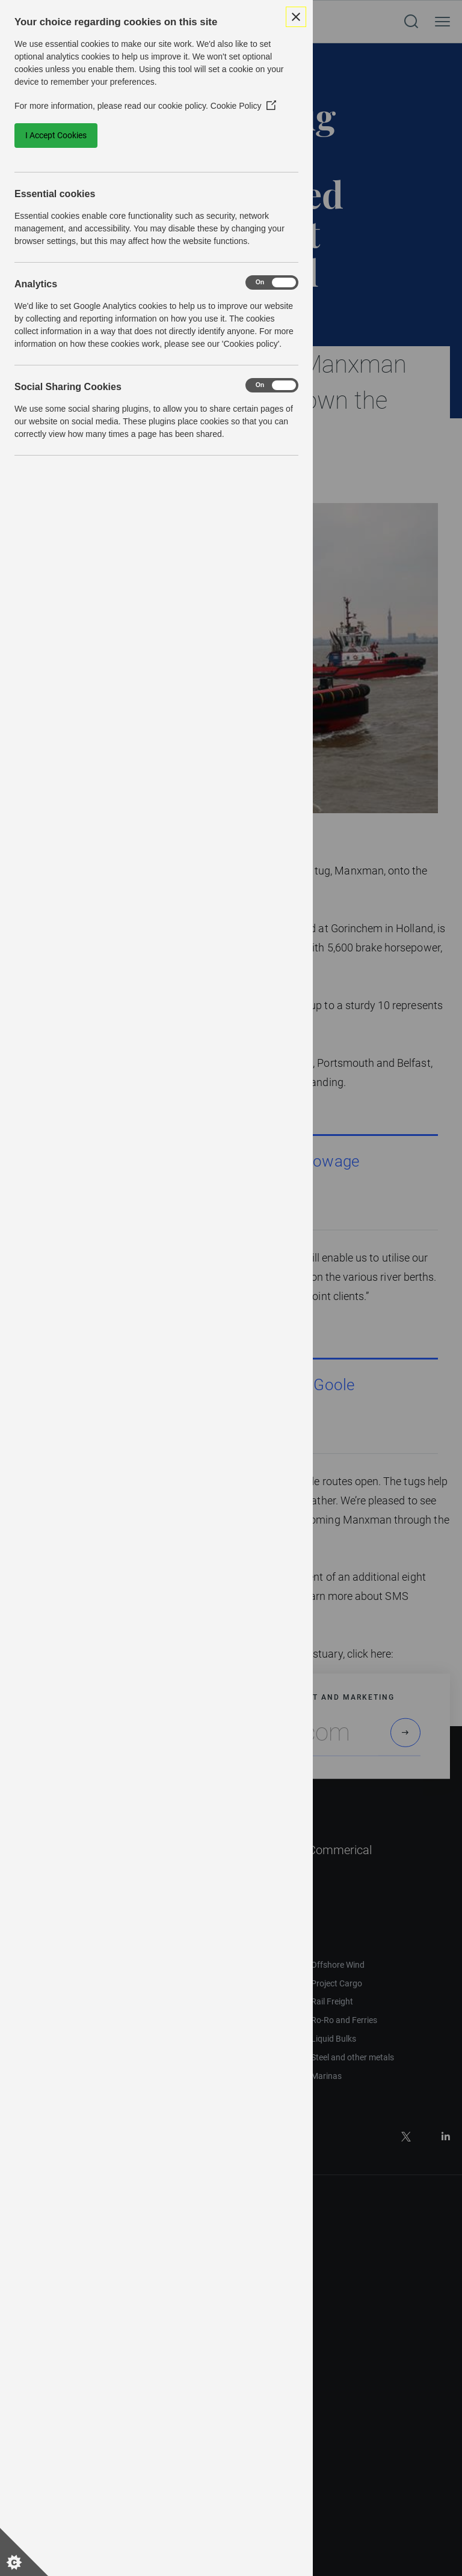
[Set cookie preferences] (24, 2552)
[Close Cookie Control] (296, 17)
